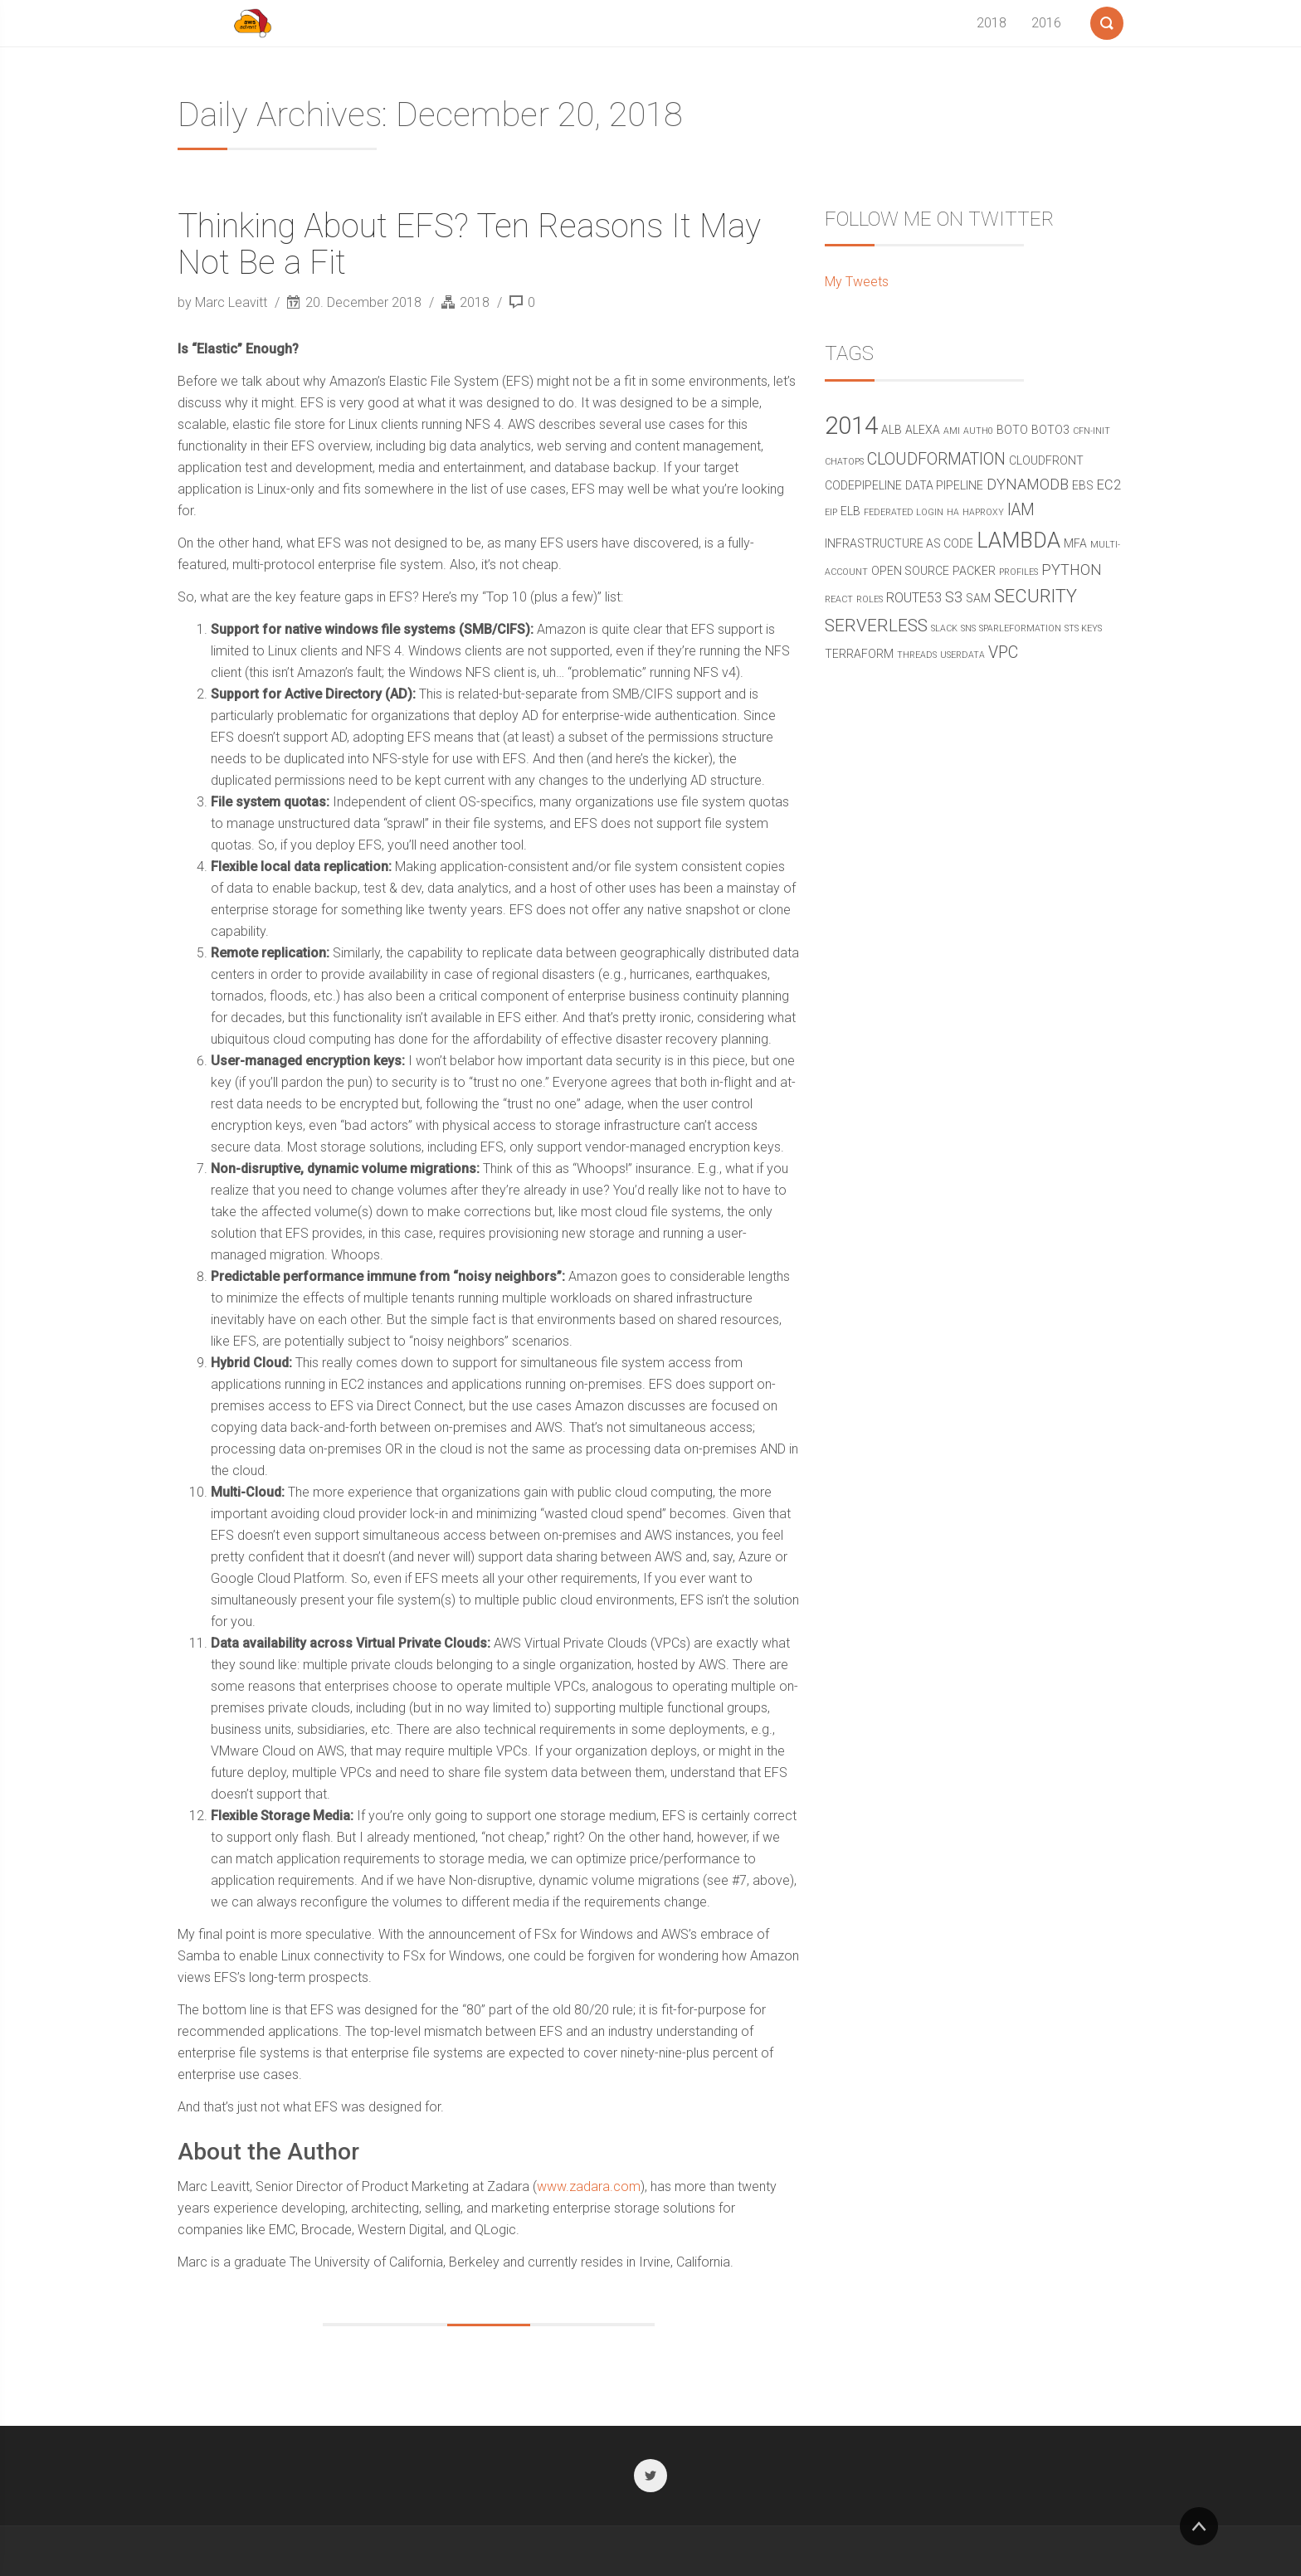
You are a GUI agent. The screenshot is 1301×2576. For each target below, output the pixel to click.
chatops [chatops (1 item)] (844, 461)
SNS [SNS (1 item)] (968, 628)
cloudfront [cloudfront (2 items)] (1046, 460)
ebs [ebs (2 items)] (1083, 485)
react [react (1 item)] (839, 599)
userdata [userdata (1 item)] (962, 655)
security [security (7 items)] (1035, 596)
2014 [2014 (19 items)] (851, 425)
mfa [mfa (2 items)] (1075, 543)
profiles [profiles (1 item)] (1018, 572)
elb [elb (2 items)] (850, 511)
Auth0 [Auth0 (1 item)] (978, 431)
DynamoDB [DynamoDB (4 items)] (1028, 484)
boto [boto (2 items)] (1012, 429)
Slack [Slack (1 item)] (944, 628)
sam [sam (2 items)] (978, 598)
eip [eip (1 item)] (831, 512)
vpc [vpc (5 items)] (1003, 652)
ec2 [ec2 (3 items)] (1109, 485)
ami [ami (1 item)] (951, 431)
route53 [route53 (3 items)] (914, 598)
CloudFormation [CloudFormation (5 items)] (936, 459)
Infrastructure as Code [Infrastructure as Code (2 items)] (899, 543)
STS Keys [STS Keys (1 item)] (1083, 628)
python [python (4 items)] (1071, 569)
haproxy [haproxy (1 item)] (983, 512)
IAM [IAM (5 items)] (1021, 509)
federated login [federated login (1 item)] (903, 512)
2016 (1046, 23)
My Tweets (857, 282)
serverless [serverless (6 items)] (876, 625)
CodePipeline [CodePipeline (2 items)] (863, 485)
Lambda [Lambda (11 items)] (1018, 540)
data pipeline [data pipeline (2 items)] (944, 485)
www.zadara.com (589, 2186)
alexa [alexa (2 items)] (922, 429)
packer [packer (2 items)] (974, 570)
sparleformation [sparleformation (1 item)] (1020, 628)
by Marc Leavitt (224, 302)
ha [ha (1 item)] (953, 512)
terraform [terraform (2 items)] (859, 653)
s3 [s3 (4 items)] (953, 597)
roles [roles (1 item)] (869, 599)
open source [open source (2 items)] (910, 570)
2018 (991, 23)
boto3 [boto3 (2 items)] (1050, 429)
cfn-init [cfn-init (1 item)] (1091, 431)
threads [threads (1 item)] (917, 655)
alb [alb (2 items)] (891, 429)
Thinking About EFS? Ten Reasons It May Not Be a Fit (469, 244)
